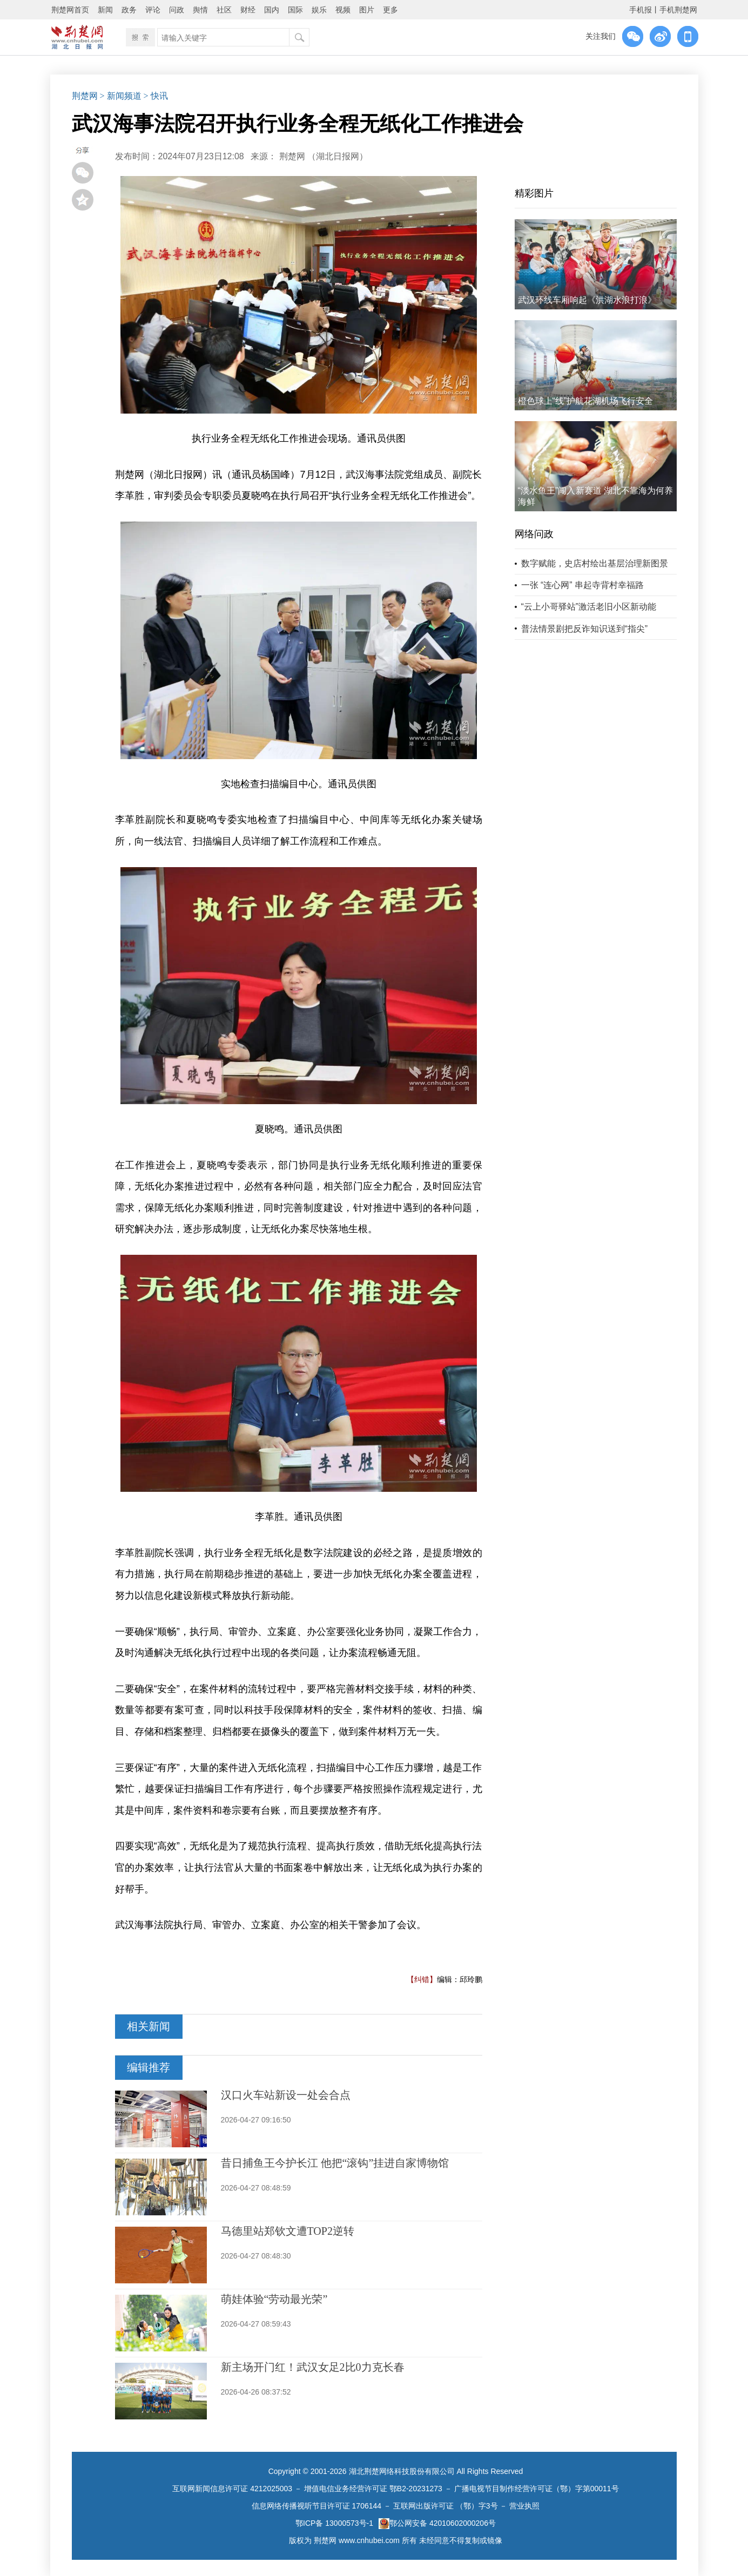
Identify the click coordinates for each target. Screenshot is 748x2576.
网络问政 (534, 534)
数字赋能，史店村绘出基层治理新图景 (594, 563)
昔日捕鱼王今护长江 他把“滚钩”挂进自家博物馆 (335, 2163)
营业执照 (524, 2505)
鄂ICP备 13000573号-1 (334, 2523)
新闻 (105, 9)
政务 (129, 9)
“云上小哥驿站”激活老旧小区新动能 (589, 606)
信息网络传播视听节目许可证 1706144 (316, 2505)
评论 (152, 9)
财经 (247, 9)
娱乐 (319, 9)
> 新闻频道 (120, 95)
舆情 (200, 9)
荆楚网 (85, 95)
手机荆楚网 (678, 9)
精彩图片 (534, 193)
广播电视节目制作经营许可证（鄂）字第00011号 (536, 2488)
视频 (343, 9)
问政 (176, 9)
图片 (366, 9)
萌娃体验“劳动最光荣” (274, 2299)
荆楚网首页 (70, 9)
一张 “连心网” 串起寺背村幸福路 (582, 585)
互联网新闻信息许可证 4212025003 (232, 2488)
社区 (224, 9)
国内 (271, 9)
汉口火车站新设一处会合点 (286, 2095)
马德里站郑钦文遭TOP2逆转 (287, 2231)
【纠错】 (422, 1979)
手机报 (640, 9)
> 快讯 (156, 95)
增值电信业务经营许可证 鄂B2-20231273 (373, 2488)
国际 (295, 9)
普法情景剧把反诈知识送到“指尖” (584, 628)
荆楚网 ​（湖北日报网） (323, 156)
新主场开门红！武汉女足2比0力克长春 (313, 2367)
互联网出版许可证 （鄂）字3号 (445, 2505)
